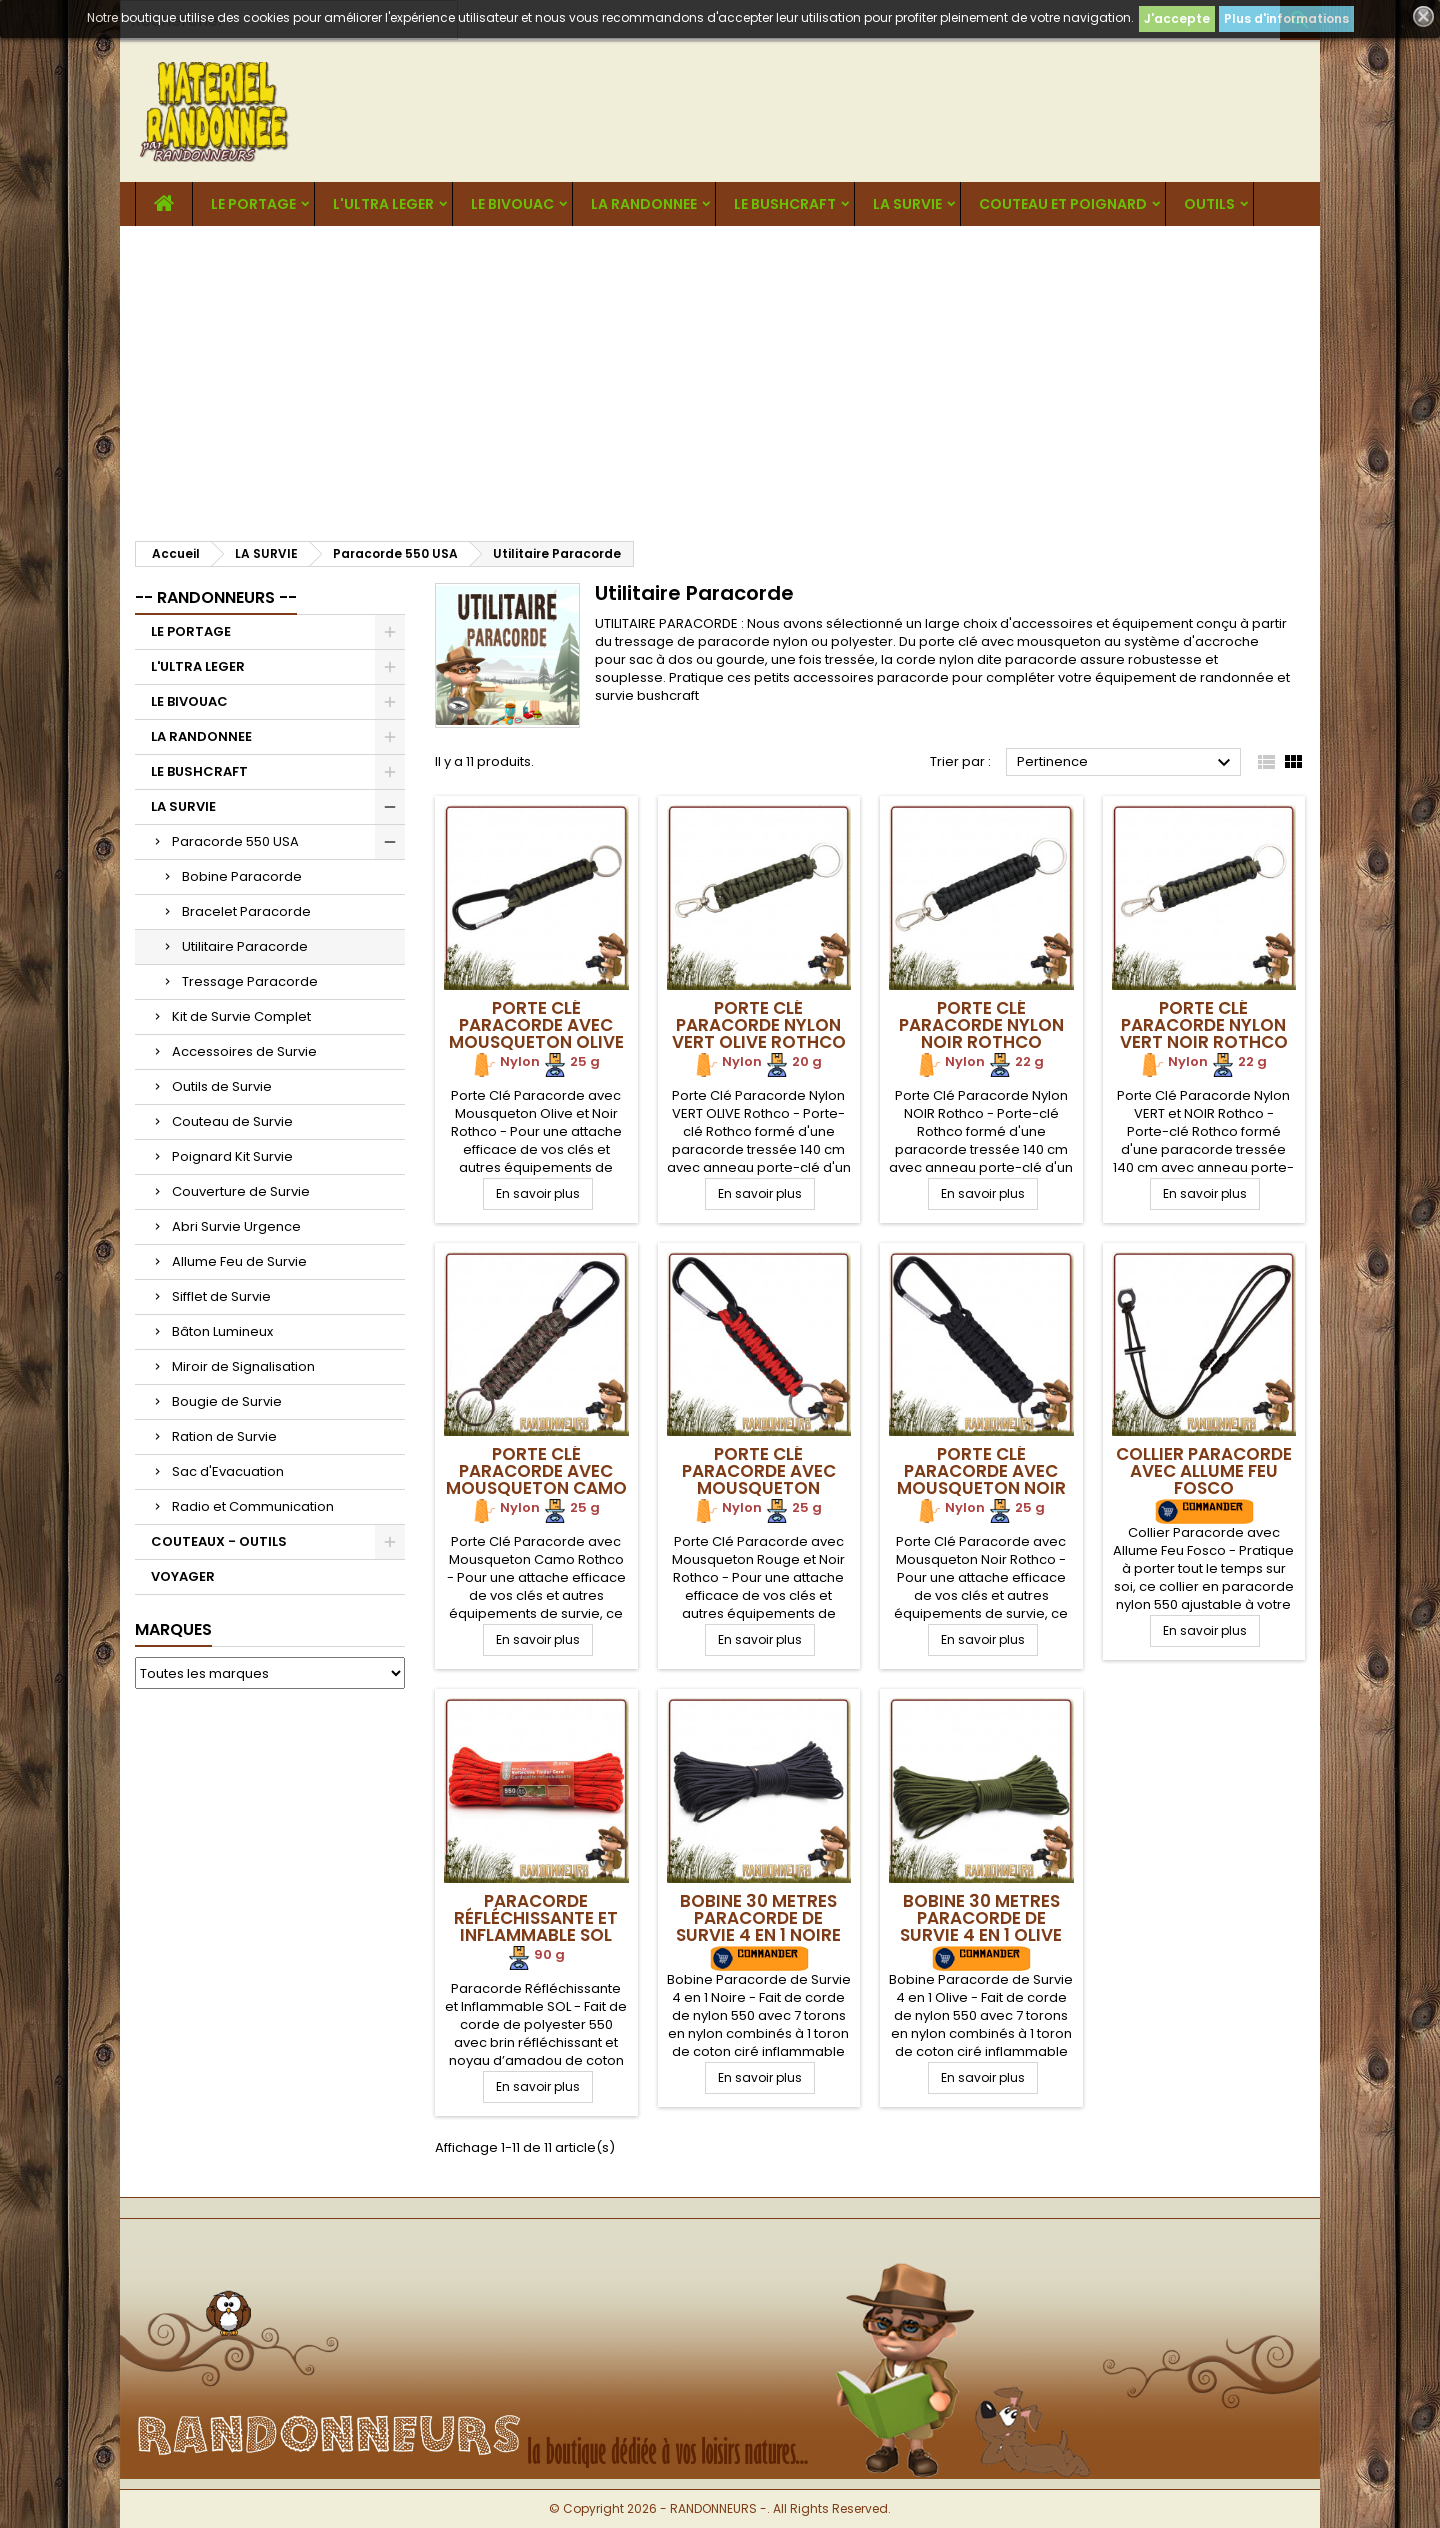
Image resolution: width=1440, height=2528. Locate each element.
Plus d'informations (1286, 18)
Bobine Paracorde (242, 876)
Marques (173, 1629)
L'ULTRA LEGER (383, 204)
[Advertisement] (720, 376)
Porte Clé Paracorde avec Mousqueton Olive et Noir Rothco (536, 1033)
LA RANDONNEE (644, 204)
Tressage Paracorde (250, 981)
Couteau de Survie (232, 1121)
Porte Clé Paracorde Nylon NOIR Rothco (981, 1025)
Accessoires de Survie (244, 1051)
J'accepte (1177, 18)
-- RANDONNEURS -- (216, 597)
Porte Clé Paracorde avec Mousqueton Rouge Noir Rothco (759, 1488)
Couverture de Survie (241, 1191)
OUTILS (1209, 204)
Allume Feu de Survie (239, 1261)
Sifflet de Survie (221, 1296)
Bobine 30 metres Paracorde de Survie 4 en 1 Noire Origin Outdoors (758, 1926)
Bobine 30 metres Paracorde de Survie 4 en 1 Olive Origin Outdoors (981, 1926)
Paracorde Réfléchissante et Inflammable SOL (536, 1918)
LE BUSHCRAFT (785, 204)
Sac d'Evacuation (228, 1471)
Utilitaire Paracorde (245, 946)
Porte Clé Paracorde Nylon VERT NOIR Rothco (1204, 1025)
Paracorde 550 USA (235, 841)
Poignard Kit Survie (232, 1156)
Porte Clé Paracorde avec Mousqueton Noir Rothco (981, 1479)
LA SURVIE (907, 204)
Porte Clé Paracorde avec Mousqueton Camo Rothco (536, 1479)
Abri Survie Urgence (236, 1226)
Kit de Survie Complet (241, 1016)
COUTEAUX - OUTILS (219, 1541)
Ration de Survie (224, 1436)
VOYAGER (183, 1576)
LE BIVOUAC (512, 204)
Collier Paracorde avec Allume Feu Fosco (1204, 1471)
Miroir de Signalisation (243, 1366)
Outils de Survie (222, 1086)
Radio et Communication (253, 1506)
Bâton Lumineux (222, 1331)
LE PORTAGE (253, 204)
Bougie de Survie (227, 1401)
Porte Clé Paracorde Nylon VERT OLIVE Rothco (759, 1025)
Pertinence (1126, 763)
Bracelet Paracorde (246, 911)
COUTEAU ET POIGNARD (1063, 204)
